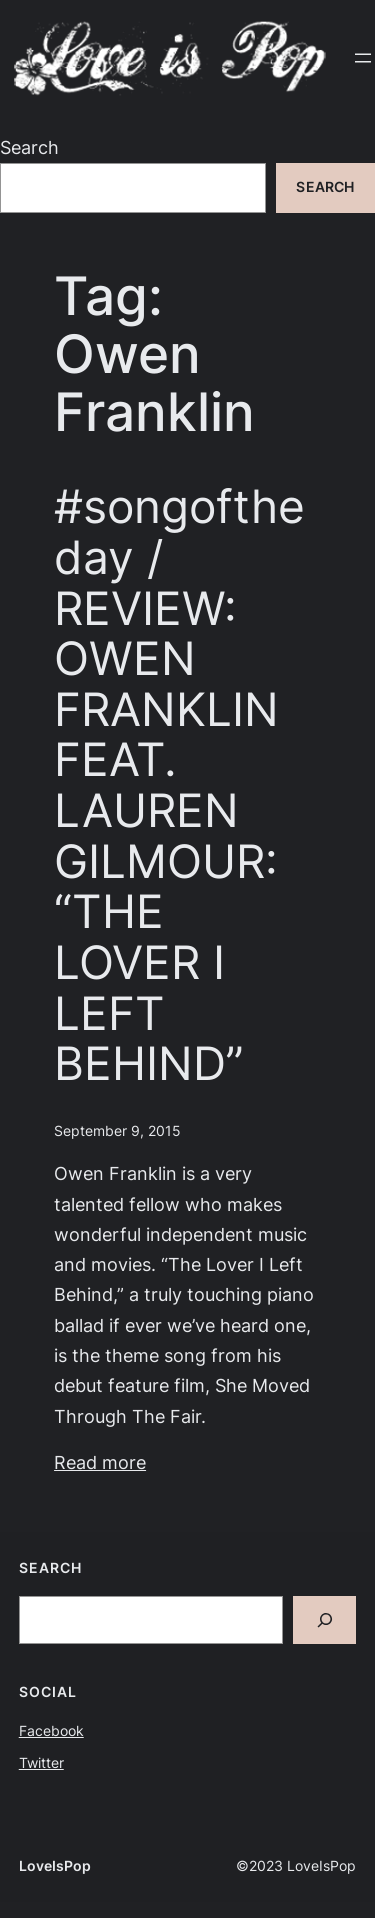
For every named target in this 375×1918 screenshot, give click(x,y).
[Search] (325, 1620)
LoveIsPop (55, 1866)
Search (29, 147)
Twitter (41, 1763)
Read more (100, 1462)
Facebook (51, 1731)
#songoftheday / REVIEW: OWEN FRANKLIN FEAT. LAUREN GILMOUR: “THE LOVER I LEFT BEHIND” (179, 785)
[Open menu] (363, 58)
